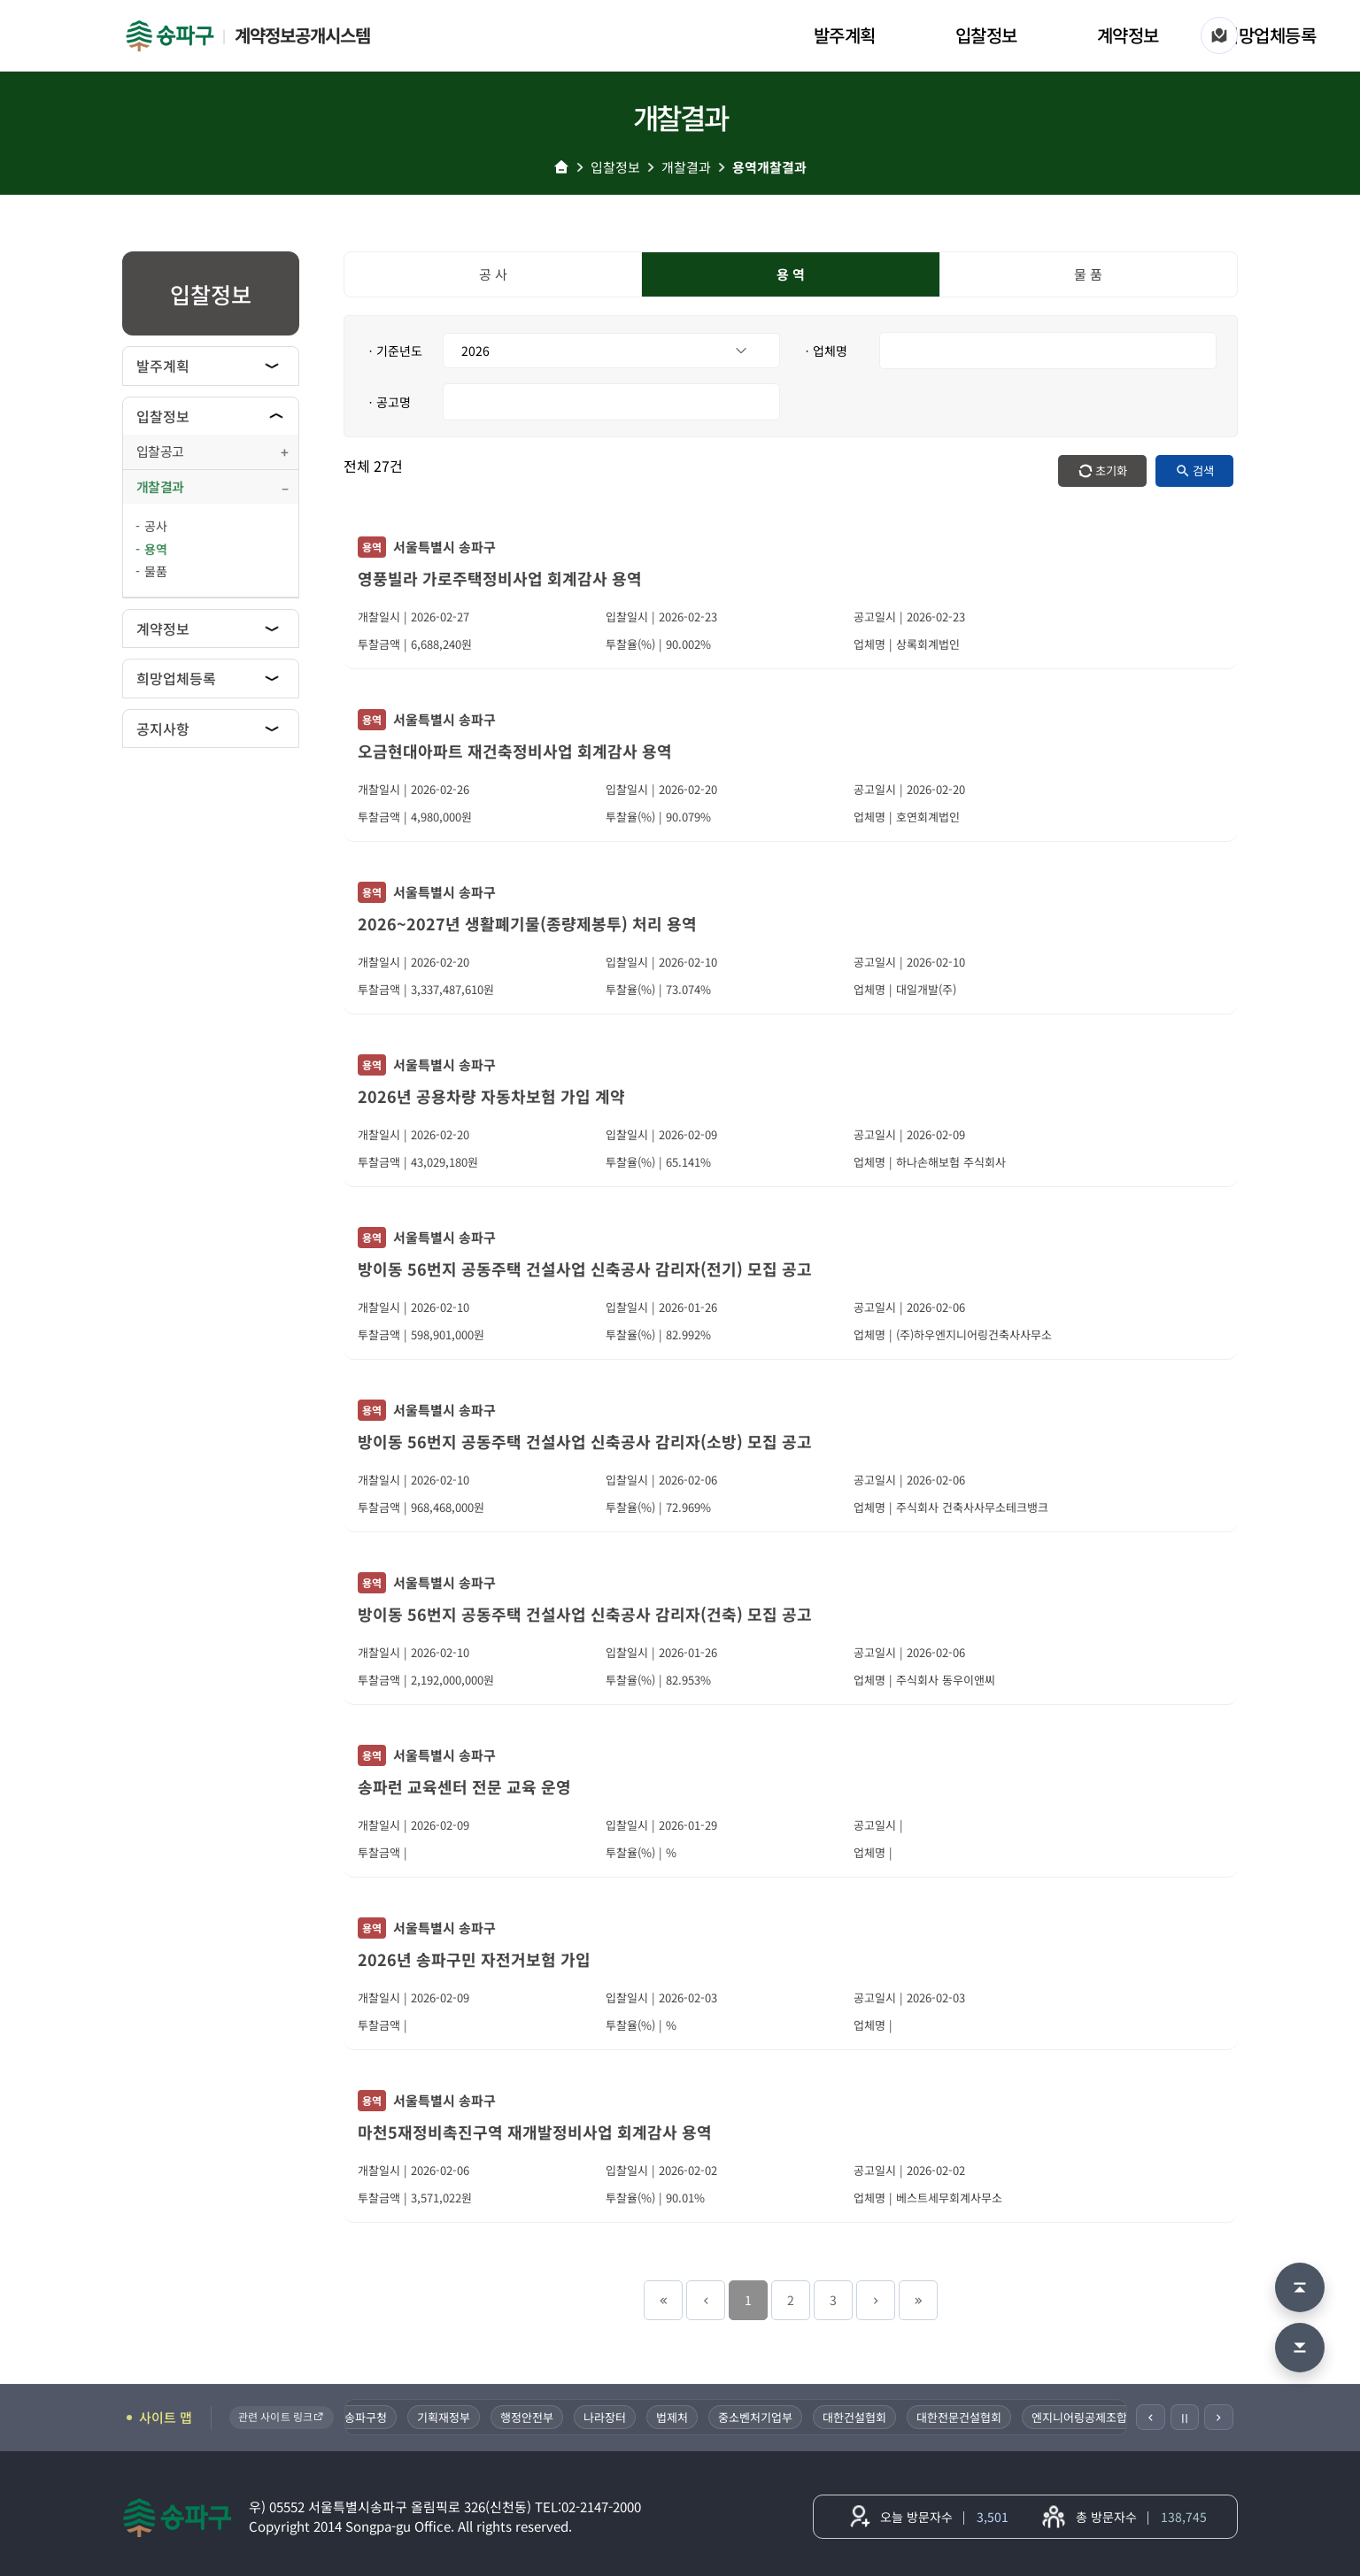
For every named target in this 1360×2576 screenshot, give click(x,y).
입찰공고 (159, 451)
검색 (1203, 470)
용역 (155, 549)
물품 (155, 571)
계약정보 (1128, 35)
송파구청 (377, 2417)
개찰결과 (686, 167)
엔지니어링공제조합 (1091, 2417)
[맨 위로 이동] (1300, 2287)
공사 (155, 526)
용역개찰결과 (769, 167)
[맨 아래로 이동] (1300, 2347)
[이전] (1150, 2417)
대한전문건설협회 (970, 2417)
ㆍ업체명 (824, 350)
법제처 (683, 2417)
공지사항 (162, 728)
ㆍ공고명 (388, 402)
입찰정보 (986, 35)
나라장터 (616, 2417)
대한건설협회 (866, 2417)
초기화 (1111, 470)
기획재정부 (455, 2417)
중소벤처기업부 (767, 2417)
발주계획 (845, 35)
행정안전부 (538, 2417)
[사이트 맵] (1219, 35)
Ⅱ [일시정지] (1184, 2417)
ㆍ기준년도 (393, 350)
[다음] (1218, 2417)
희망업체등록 (1269, 35)
